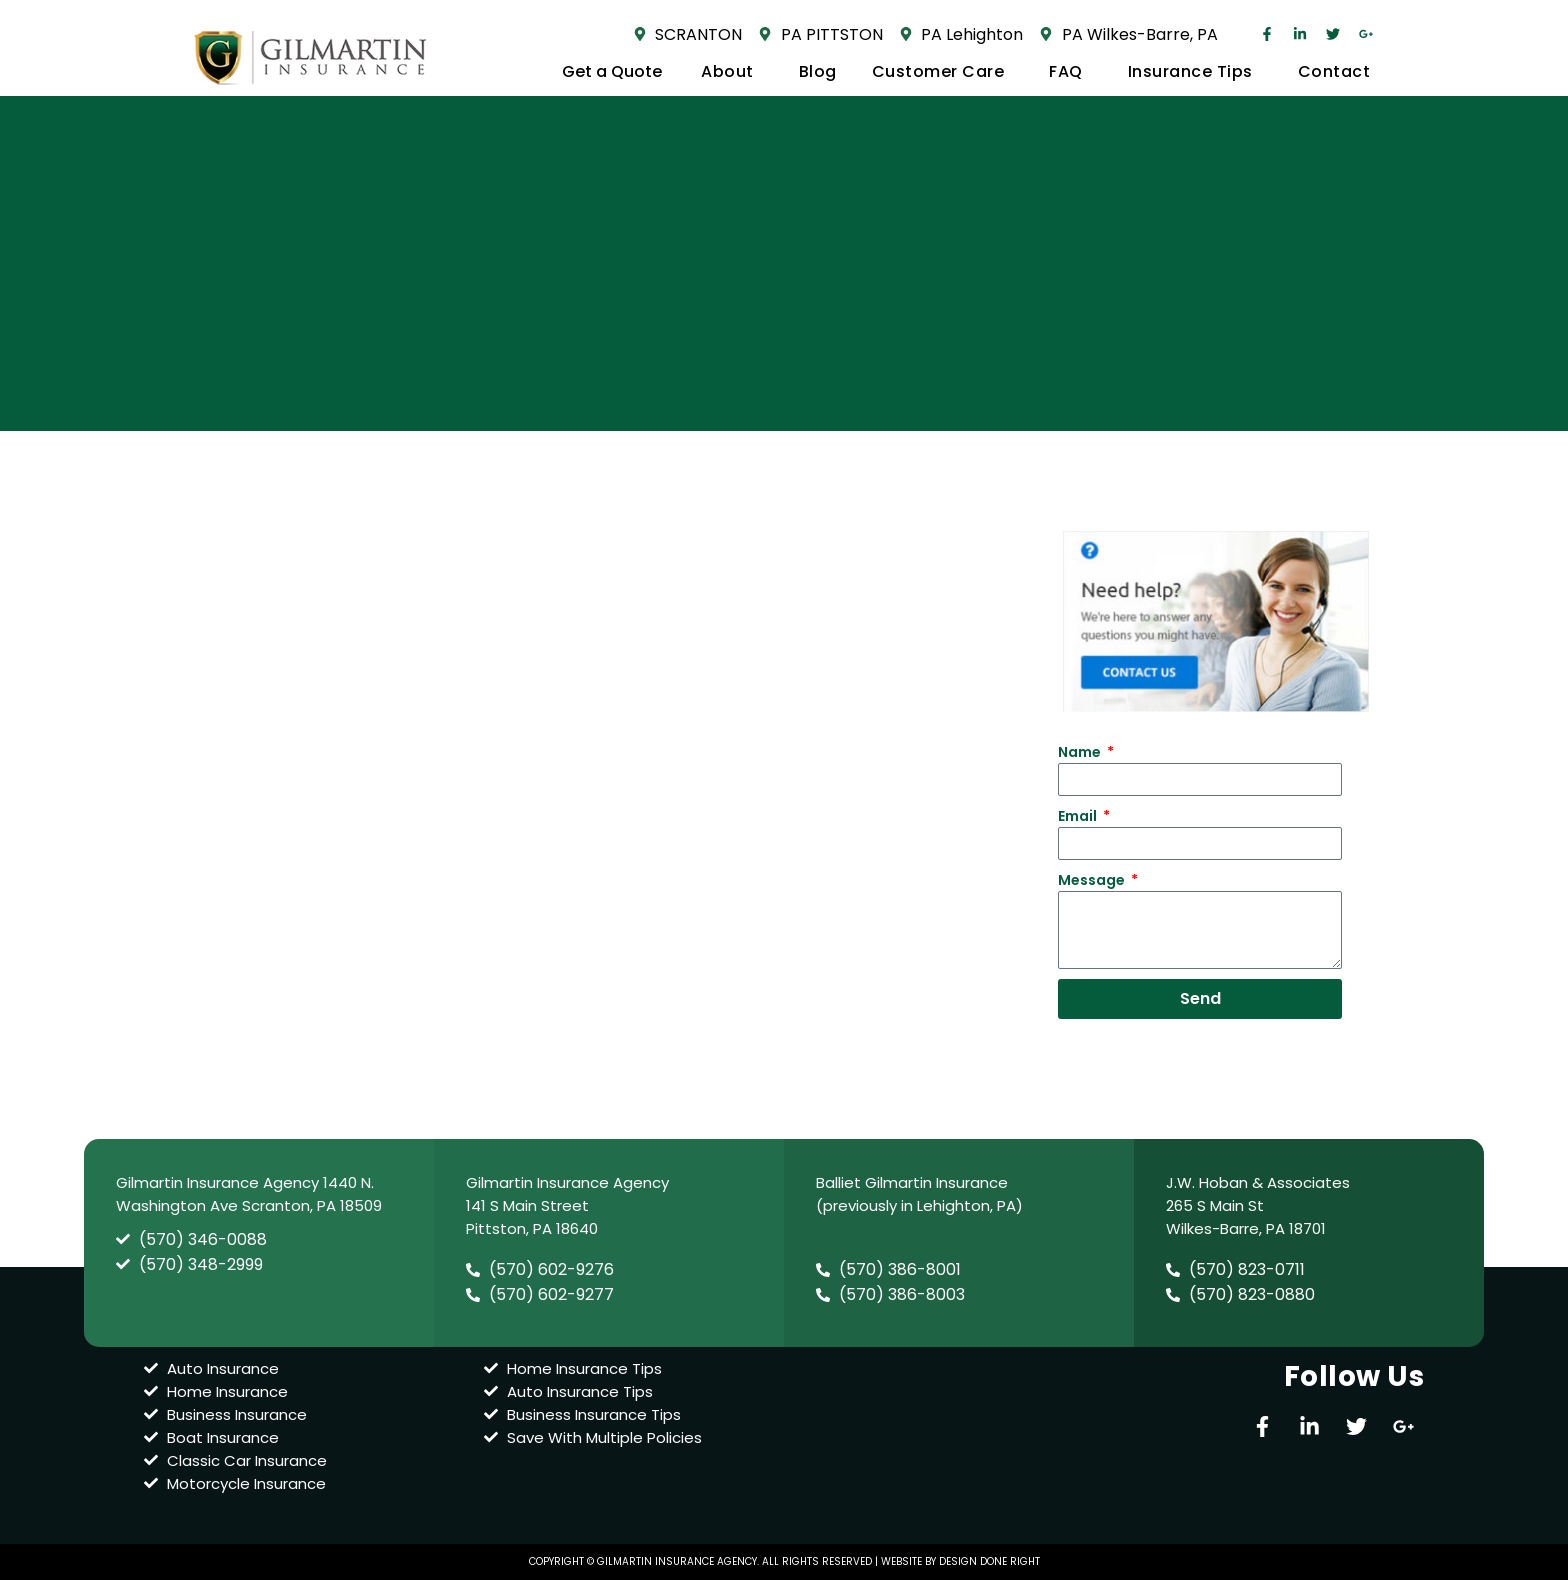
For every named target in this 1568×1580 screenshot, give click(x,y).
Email (1079, 816)
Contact (1334, 71)
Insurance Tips (1195, 71)
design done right (989, 1561)
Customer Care (943, 71)
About (732, 71)
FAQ (1071, 71)
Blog (818, 71)
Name (1081, 752)
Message (1093, 880)
